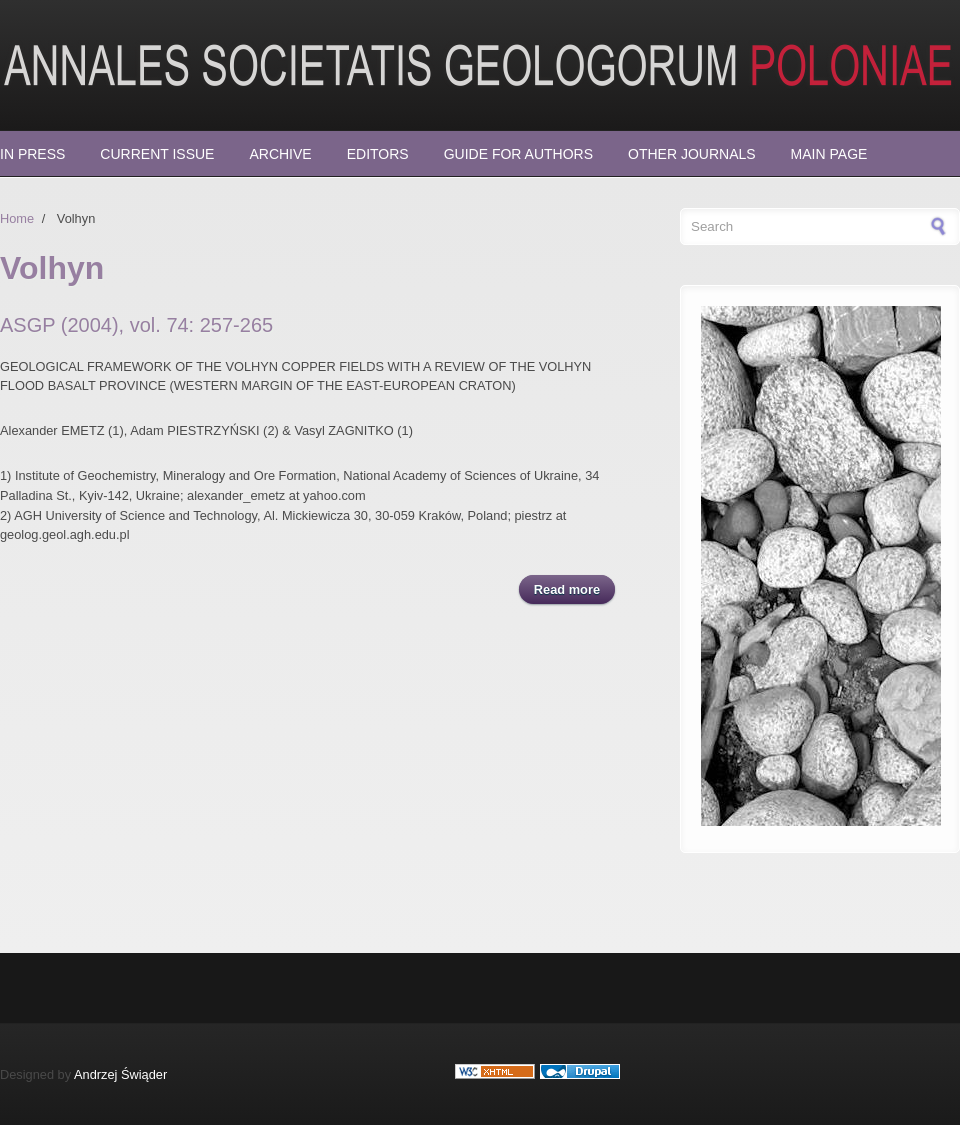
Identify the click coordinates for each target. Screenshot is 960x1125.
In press (32, 154)
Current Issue (157, 154)
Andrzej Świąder (120, 1074)
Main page (829, 154)
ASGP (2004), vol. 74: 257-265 (136, 325)
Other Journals (692, 154)
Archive (280, 154)
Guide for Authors (518, 154)
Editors (378, 154)
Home (17, 218)
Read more (574, 588)
